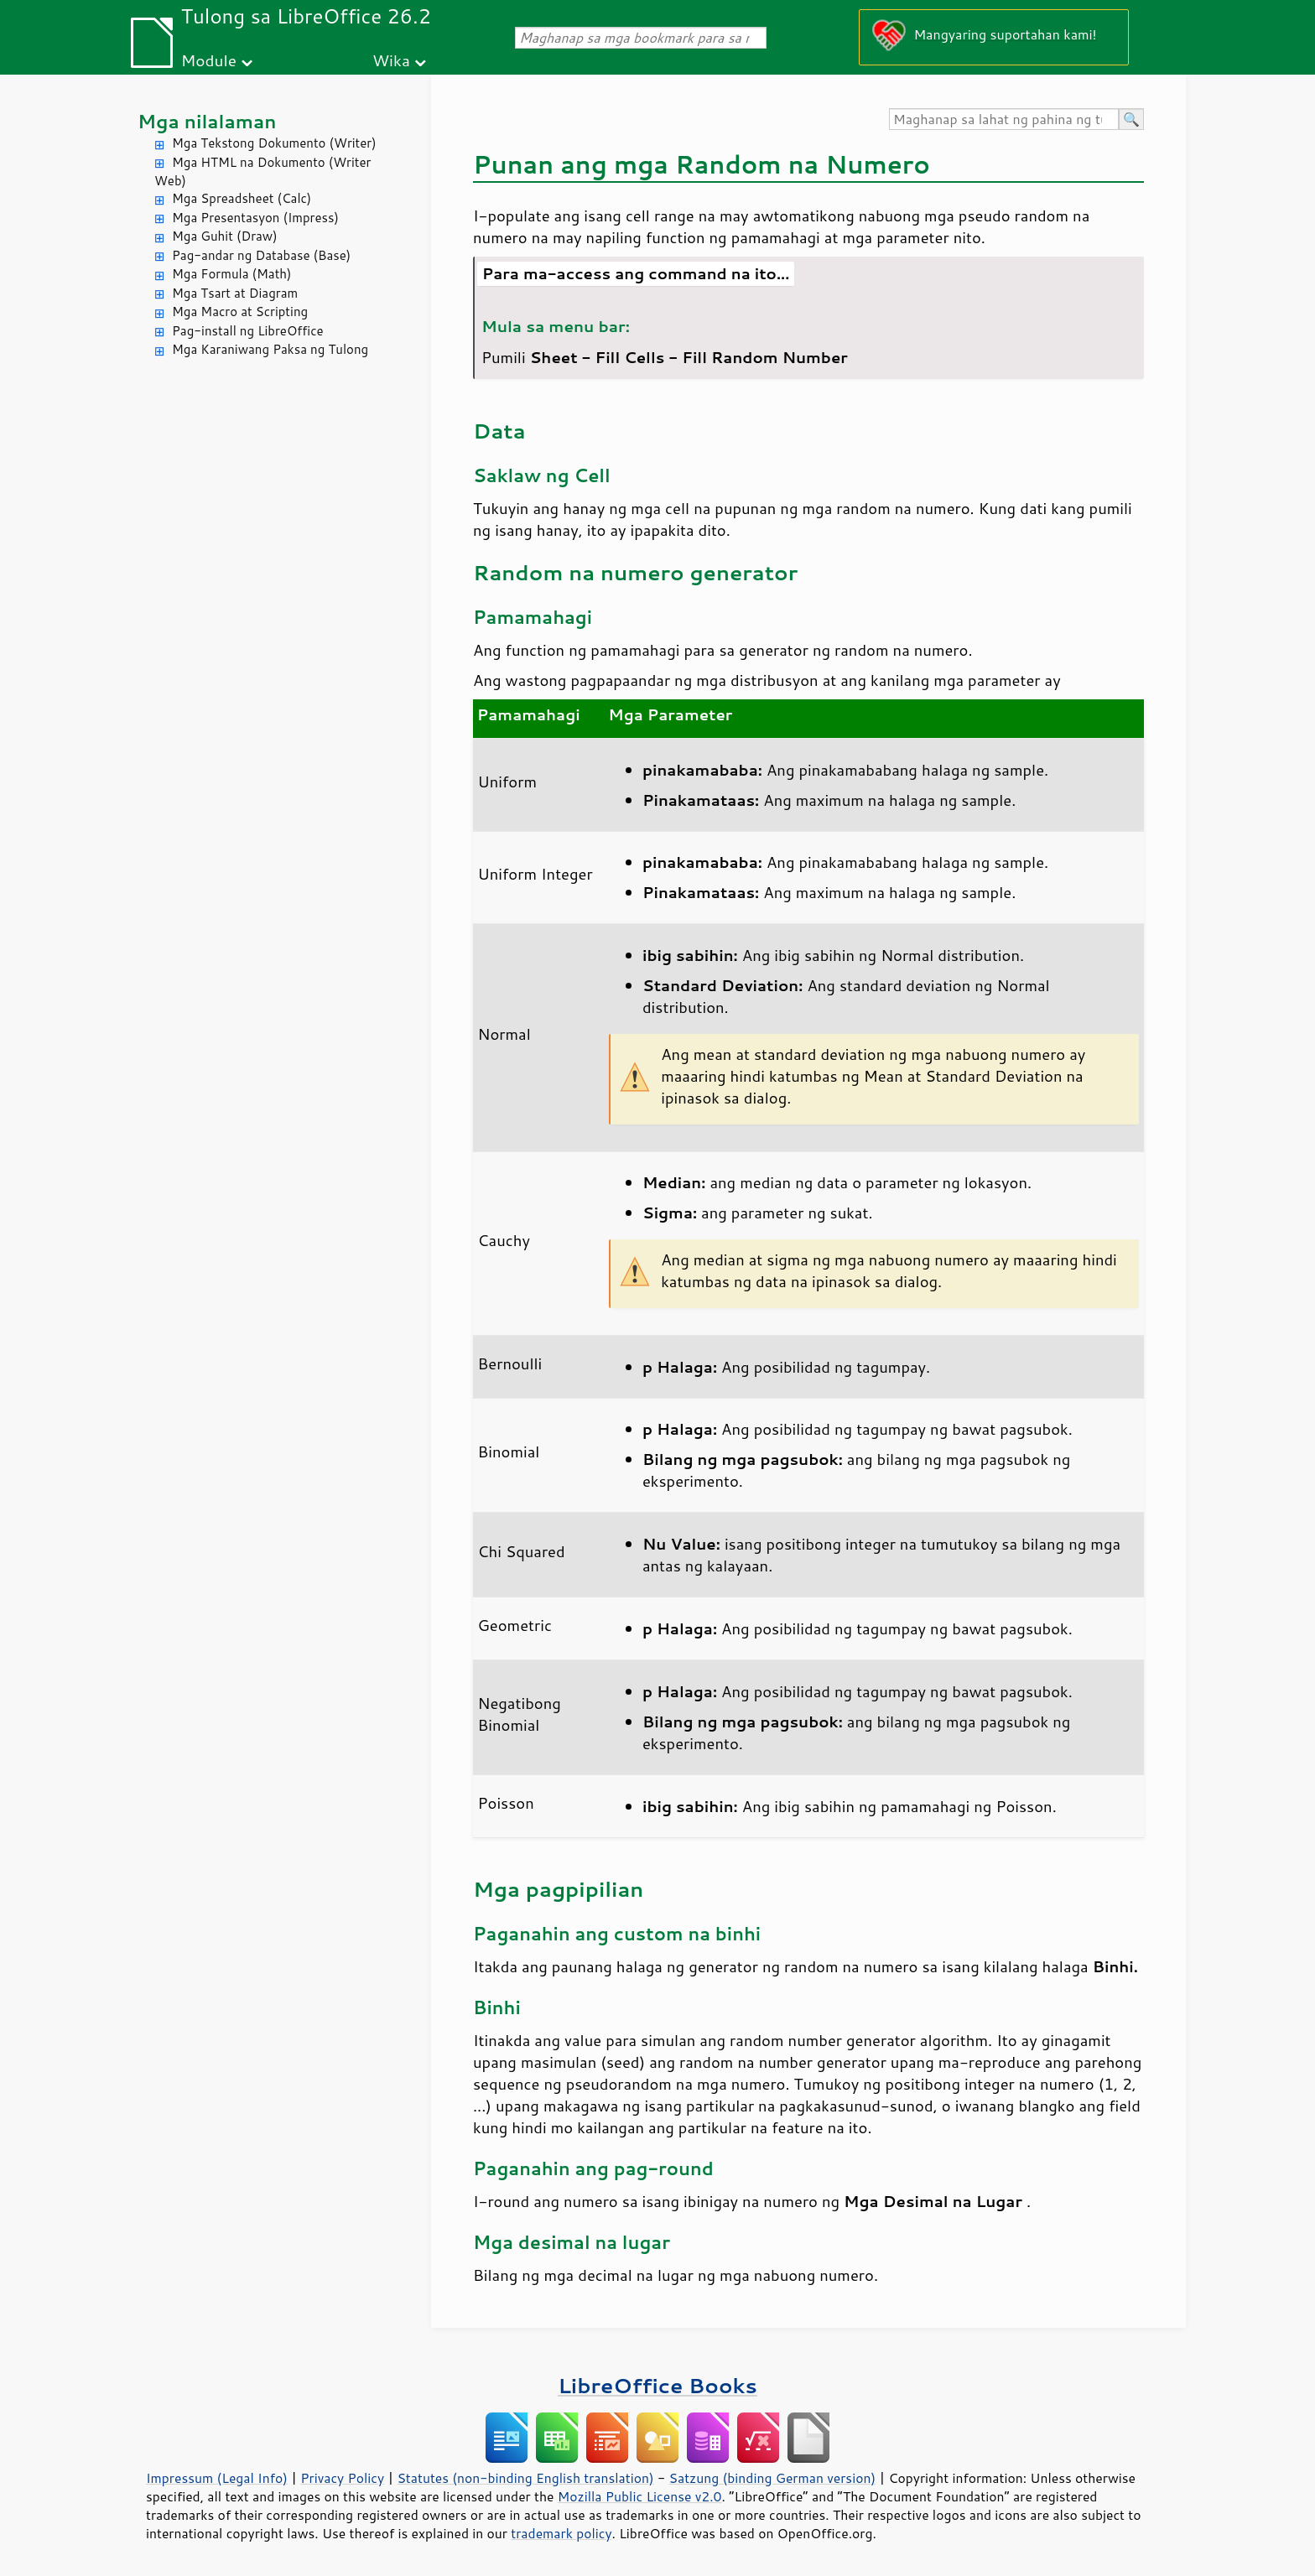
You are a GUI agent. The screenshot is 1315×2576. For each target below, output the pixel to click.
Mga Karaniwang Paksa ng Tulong (270, 349)
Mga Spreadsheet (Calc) (241, 198)
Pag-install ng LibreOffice (248, 331)
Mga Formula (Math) (232, 274)
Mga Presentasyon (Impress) (255, 217)
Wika (391, 60)
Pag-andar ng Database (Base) (261, 255)
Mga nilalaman (207, 121)
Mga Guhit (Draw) (225, 236)
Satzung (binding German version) (772, 2478)
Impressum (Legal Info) (217, 2478)
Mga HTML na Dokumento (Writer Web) (262, 171)
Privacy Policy (342, 2478)
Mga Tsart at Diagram (235, 293)
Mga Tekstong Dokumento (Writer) (274, 143)
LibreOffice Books (657, 2385)
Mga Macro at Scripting (240, 311)
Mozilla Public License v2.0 (640, 2496)
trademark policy (561, 2533)
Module (208, 60)
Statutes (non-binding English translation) (525, 2478)
